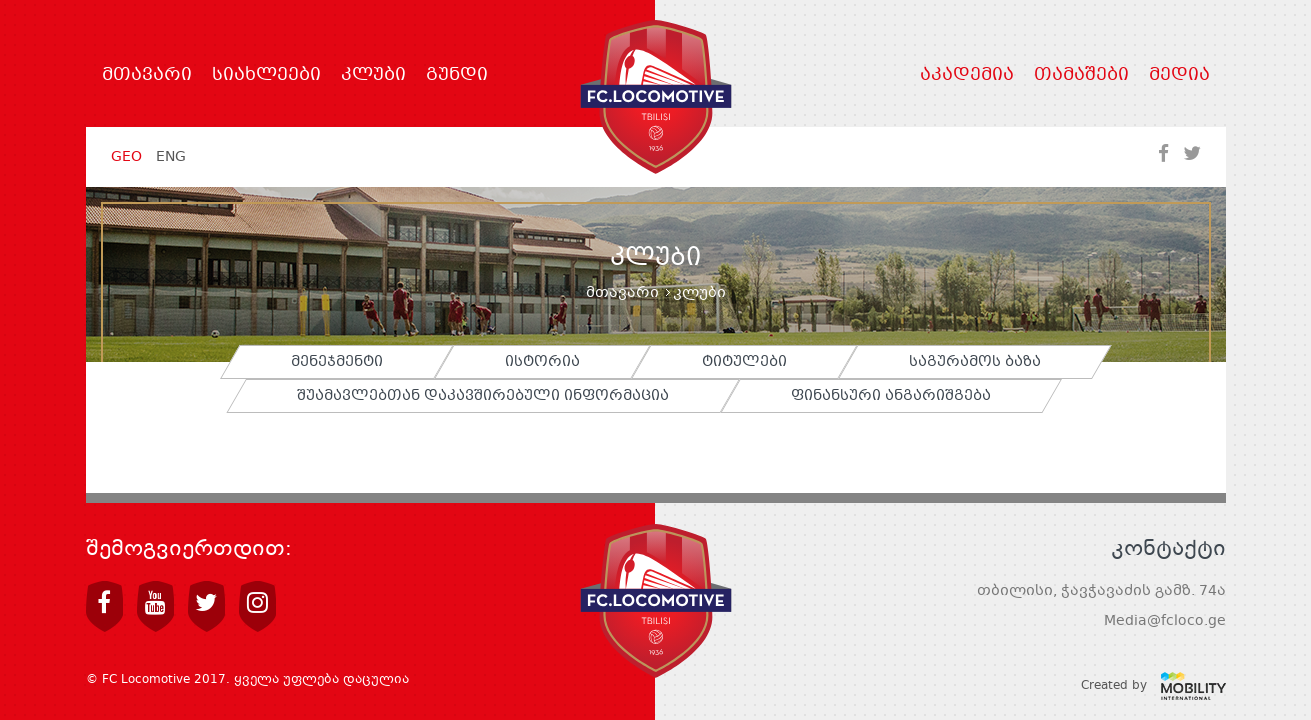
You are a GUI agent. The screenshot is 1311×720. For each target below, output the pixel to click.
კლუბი (373, 76)
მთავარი (147, 76)
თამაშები (1081, 76)
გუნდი (457, 76)
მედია (1179, 76)
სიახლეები (266, 76)
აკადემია (967, 76)
